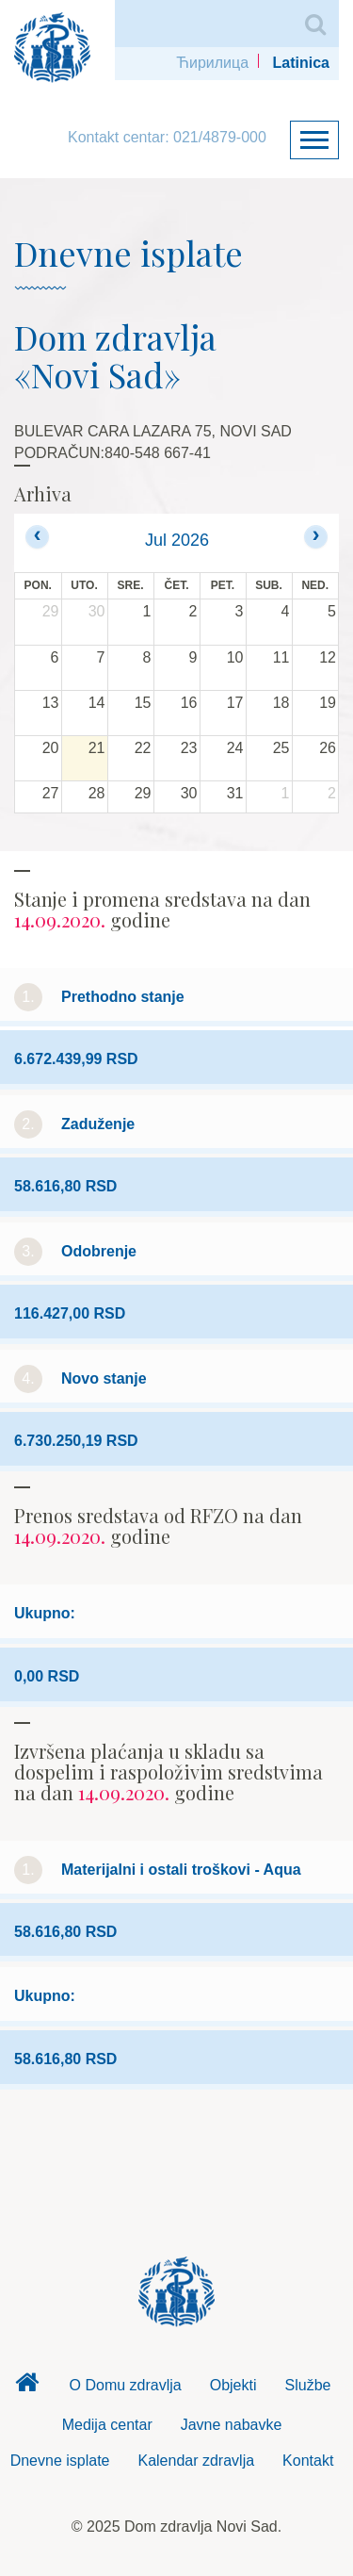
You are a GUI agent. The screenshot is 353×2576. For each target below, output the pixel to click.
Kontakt (307, 2461)
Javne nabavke (231, 2425)
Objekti (233, 2385)
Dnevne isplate (60, 2461)
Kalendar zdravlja (195, 2461)
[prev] (37, 537)
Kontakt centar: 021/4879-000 (167, 137)
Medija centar (107, 2425)
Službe (308, 2385)
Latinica (301, 63)
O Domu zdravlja (126, 2385)
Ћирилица (212, 63)
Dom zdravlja (27, 2387)
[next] (316, 537)
